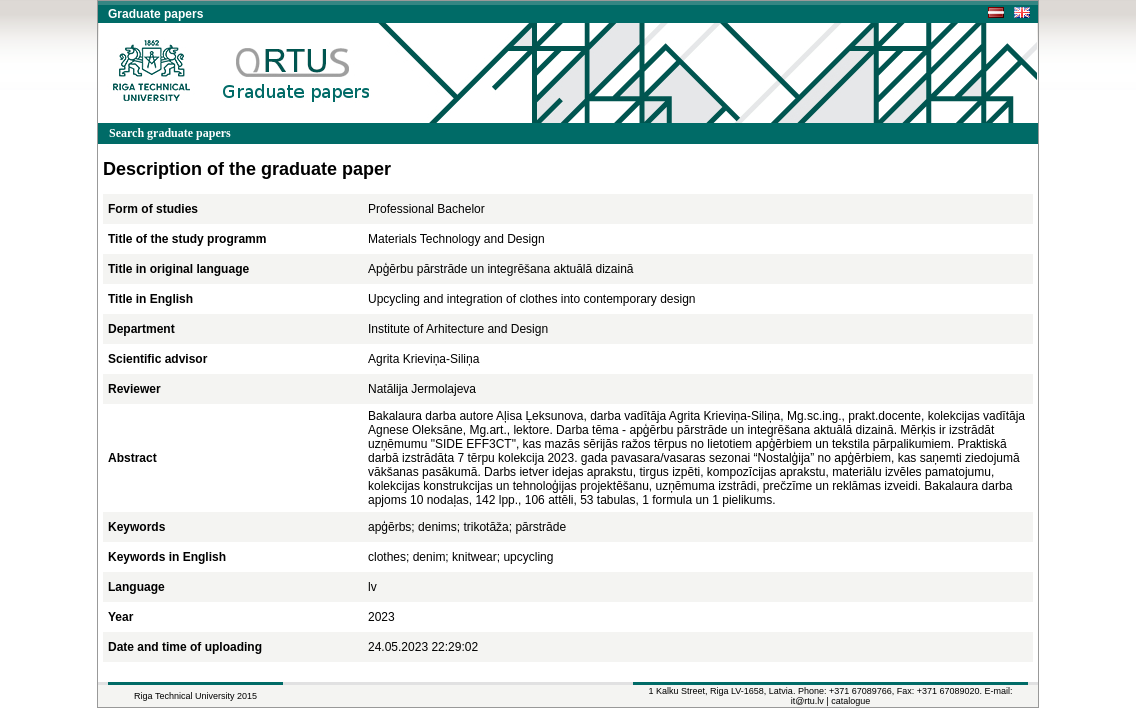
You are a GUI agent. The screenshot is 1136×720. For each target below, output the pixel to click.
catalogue (850, 701)
